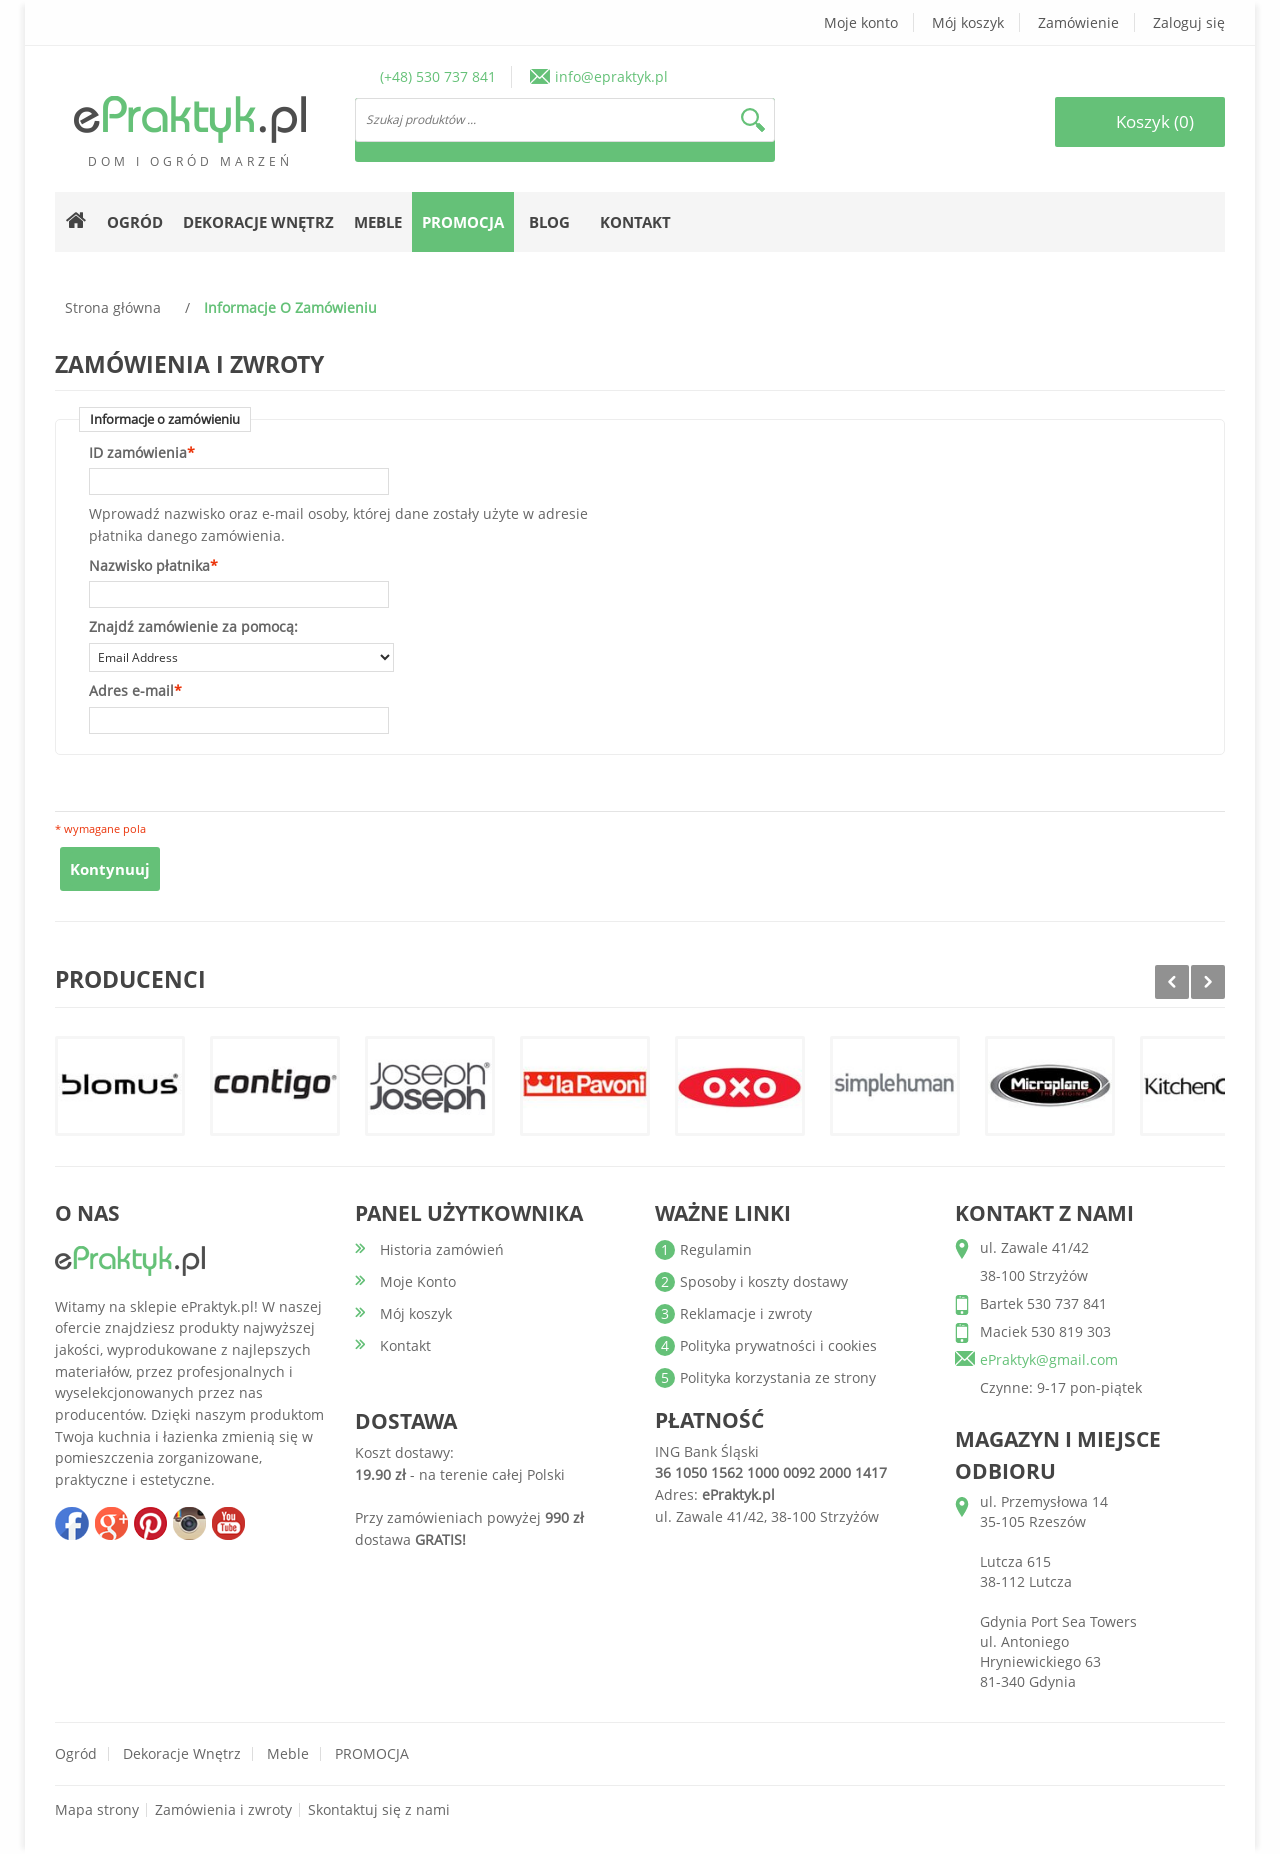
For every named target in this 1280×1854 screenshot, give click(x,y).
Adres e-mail (131, 691)
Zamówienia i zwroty (223, 1809)
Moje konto (861, 22)
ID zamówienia (138, 453)
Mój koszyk (968, 22)
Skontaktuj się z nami (379, 1809)
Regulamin (716, 1249)
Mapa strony (97, 1809)
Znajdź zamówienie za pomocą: (193, 626)
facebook (72, 1523)
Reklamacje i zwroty (746, 1313)
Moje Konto (418, 1281)
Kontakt (635, 222)
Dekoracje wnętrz (182, 1753)
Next (1208, 982)
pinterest (150, 1523)
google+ (111, 1523)
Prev (1172, 982)
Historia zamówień (442, 1249)
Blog (549, 222)
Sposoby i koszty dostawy (764, 1281)
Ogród (76, 1753)
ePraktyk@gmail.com (1049, 1359)
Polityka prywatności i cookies (778, 1345)
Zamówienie (1078, 22)
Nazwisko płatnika (149, 566)
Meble (288, 1753)
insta (189, 1523)
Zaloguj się (1189, 22)
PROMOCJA (372, 1753)
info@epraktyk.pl (611, 76)
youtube (228, 1523)
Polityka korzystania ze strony (778, 1377)
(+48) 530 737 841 (438, 76)
